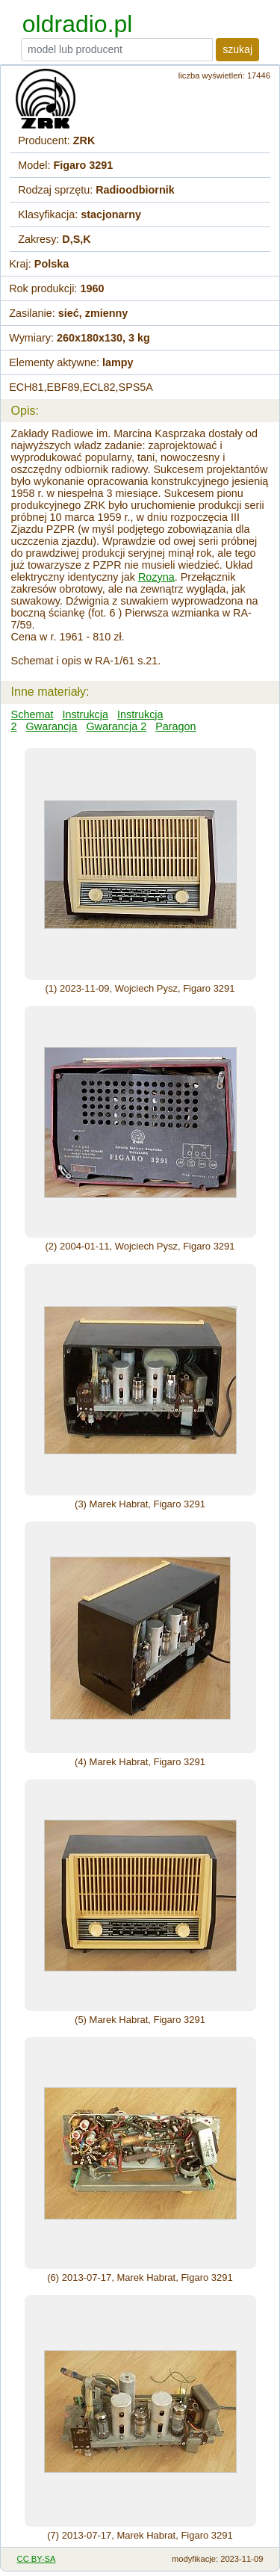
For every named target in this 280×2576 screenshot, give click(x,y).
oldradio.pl (77, 23)
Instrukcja (85, 714)
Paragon (175, 726)
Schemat (32, 714)
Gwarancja (52, 726)
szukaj (237, 49)
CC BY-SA (36, 2558)
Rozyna (156, 577)
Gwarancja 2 (116, 726)
